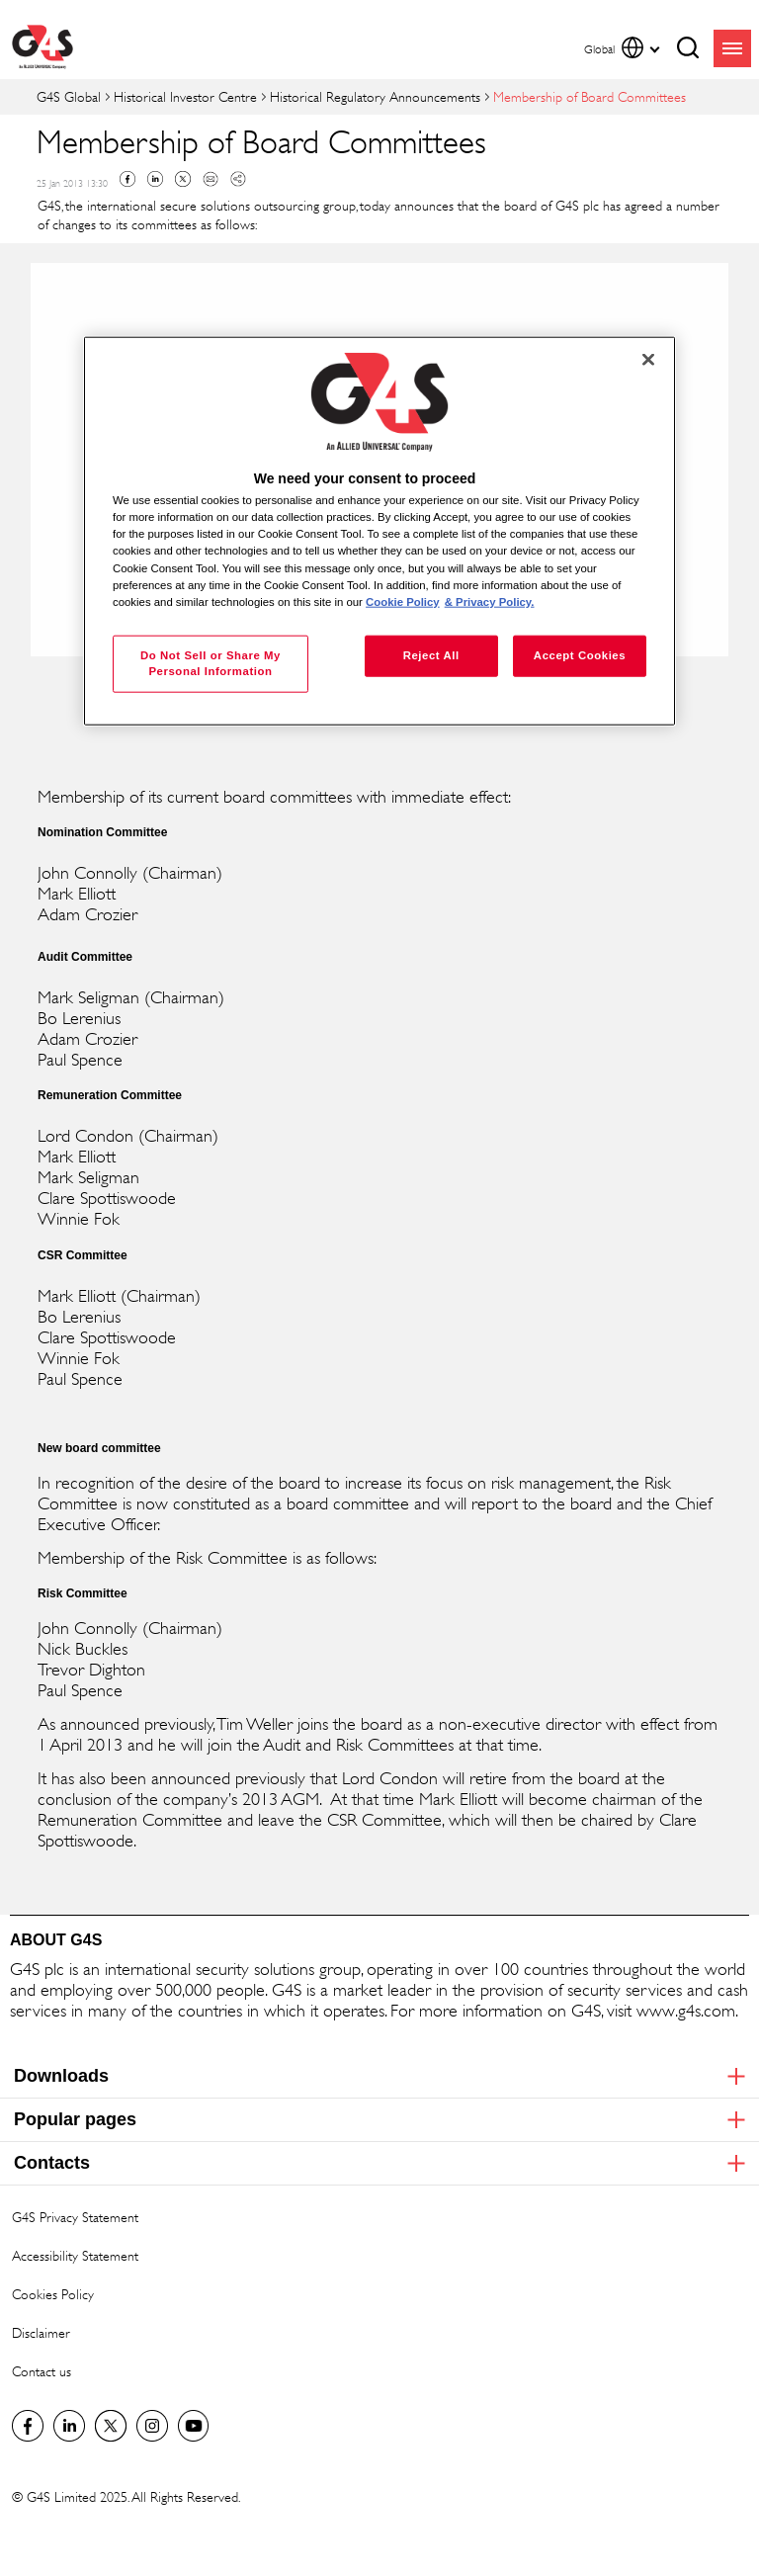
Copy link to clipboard (238, 179)
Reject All (431, 654)
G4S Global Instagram (152, 2426)
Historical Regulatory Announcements (375, 96)
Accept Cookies (580, 654)
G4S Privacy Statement (75, 2216)
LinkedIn (69, 2426)
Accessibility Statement (75, 2255)
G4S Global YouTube (194, 2426)
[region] (379, 531)
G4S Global (69, 96)
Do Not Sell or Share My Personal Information (210, 662)
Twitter (183, 179)
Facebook (127, 179)
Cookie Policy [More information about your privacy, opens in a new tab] (403, 601)
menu (732, 48)
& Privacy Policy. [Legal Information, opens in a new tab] (490, 601)
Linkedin (155, 179)
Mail (210, 179)
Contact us (41, 2370)
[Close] (648, 360)
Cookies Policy (53, 2293)
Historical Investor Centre (185, 96)
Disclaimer (41, 2332)
